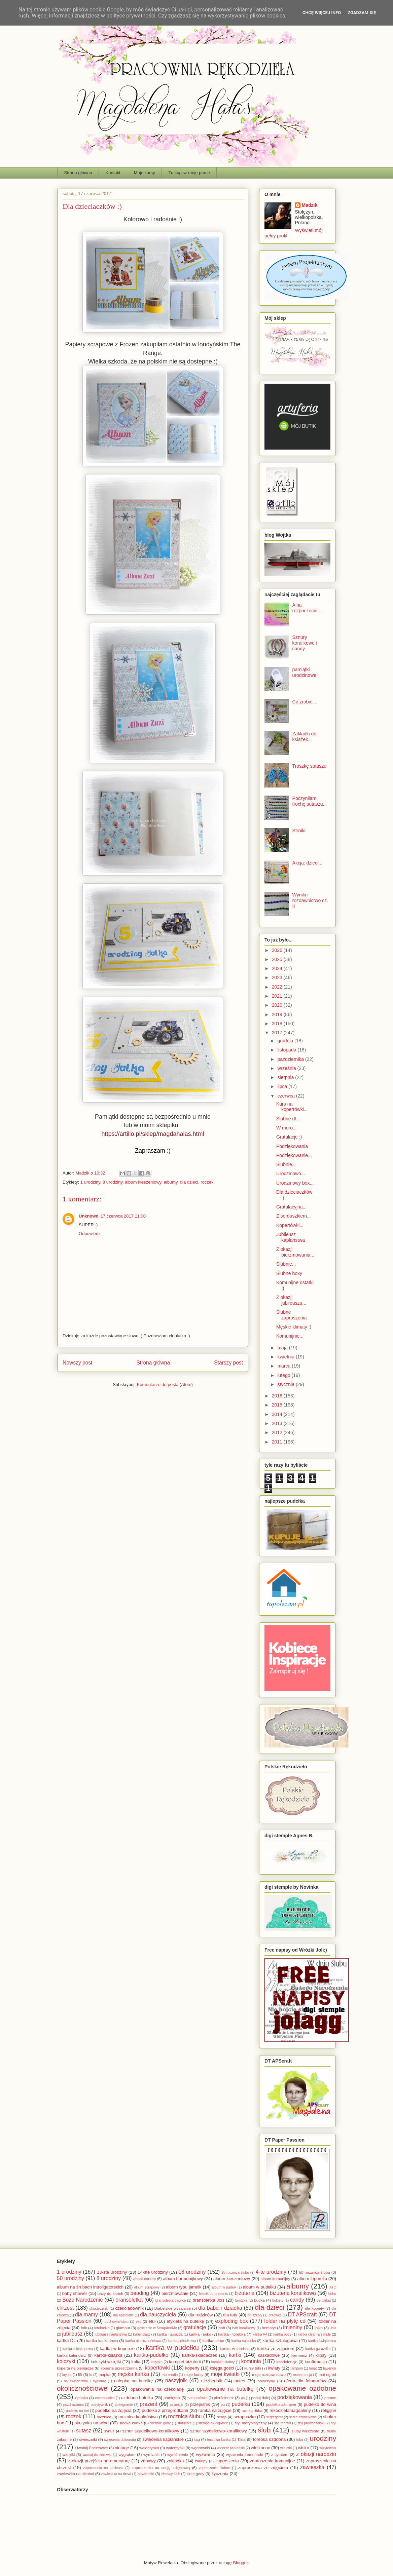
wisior (303, 2447)
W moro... (286, 1127)
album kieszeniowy (143, 1182)
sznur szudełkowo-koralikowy (150, 2430)
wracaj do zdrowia (97, 2455)
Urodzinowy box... (295, 1183)
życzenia (219, 2473)
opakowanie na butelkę (225, 2389)
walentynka (149, 2448)
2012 (278, 1432)
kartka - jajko (200, 2334)
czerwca (286, 1096)
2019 (278, 1014)
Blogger (240, 2562)
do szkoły (255, 2315)
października (291, 1059)
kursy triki (252, 2368)
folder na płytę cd (285, 2321)
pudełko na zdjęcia (113, 2410)
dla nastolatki (123, 2315)
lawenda (329, 2368)
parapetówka (197, 2398)
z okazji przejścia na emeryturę (99, 2460)
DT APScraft (302, 2314)
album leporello (312, 2278)
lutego (284, 1375)
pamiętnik (172, 2397)
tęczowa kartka (219, 2440)
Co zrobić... (304, 701)
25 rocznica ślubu (235, 2272)
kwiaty (274, 2368)
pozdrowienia (73, 2405)
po (243, 2398)
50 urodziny (70, 2278)
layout (67, 2375)
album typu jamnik (183, 2287)
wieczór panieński (231, 2448)
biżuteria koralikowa (293, 2293)
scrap (222, 2417)
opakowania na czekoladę (157, 2389)
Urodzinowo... (290, 1173)
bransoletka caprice (170, 2300)
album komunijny (275, 2278)
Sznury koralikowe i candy (304, 643)
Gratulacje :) (289, 1137)
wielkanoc (260, 2447)
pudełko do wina (320, 2404)
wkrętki (69, 2454)
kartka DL (66, 2340)
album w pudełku (259, 2287)
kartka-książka (108, 2355)
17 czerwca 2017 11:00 (123, 1216)
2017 (278, 1032)
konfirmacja (316, 2361)
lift (80, 2374)
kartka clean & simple (314, 2334)
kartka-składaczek (199, 2355)
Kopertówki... (289, 1225)
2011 (278, 1442)
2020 (278, 1005)
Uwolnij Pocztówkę (91, 2448)
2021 (278, 996)
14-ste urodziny (153, 2272)
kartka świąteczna (322, 2341)
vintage (122, 2447)
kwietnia (286, 1356)
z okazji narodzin (316, 2454)
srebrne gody (160, 2423)
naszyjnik (176, 2380)
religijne (328, 2410)
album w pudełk (224, 2287)
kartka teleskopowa (78, 2349)
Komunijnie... (289, 1336)
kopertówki (157, 2368)
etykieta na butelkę (185, 2321)
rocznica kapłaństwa (138, 2416)
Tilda (241, 2439)
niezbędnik (211, 2380)
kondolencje (286, 2361)
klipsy (321, 2355)
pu (223, 2405)
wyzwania (205, 2454)
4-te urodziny (271, 2272)
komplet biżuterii (185, 2361)
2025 (278, 959)
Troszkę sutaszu (309, 766)
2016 (278, 1395)
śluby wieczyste (305, 2431)
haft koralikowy (243, 2328)
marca (284, 1366)
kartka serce (213, 2340)
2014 (278, 1414)
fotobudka (102, 2328)
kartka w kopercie (117, 2348)
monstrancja (302, 2375)
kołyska (157, 2362)
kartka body (282, 2334)
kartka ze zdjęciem (275, 2348)
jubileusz (72, 2334)
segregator (274, 2417)
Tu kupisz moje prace (189, 172)
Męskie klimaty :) (293, 1327)
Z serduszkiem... (293, 1216)
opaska (81, 2397)
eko (138, 2321)
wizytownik (327, 2448)
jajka (319, 2327)
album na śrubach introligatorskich (90, 2287)
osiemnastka (104, 2398)
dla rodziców (200, 2314)
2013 (278, 1423)
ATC (332, 2287)
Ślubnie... (286, 1164)
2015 (278, 1405)
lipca (282, 1086)
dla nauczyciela (158, 2314)
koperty (192, 2368)
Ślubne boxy (289, 1273)
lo (91, 2375)
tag (197, 2439)
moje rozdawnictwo (269, 2374)
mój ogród (327, 2374)
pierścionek (224, 2397)
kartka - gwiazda (170, 2334)
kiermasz (299, 2355)
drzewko (275, 2315)
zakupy (201, 2461)
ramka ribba (252, 2410)
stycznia (286, 1384)
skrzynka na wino (92, 2422)
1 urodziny (90, 1182)
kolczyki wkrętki (106, 2361)
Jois (333, 2328)
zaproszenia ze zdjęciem (263, 2467)
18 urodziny (192, 2272)
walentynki (175, 2448)
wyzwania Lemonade (244, 2454)
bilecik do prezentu (213, 2294)
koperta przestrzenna (119, 2368)
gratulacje (194, 2327)
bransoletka (129, 2300)
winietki (286, 2448)
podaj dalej (260, 2397)
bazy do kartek (110, 2293)
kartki (235, 2355)
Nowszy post (77, 1363)
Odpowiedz (90, 1233)
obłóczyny (266, 2381)
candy (297, 2300)
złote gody (195, 2473)
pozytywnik (99, 2405)
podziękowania (294, 2397)
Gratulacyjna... (291, 1206)
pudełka (241, 2404)
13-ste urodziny (112, 2272)
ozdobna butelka (137, 2397)
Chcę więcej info (321, 12)
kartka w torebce (234, 2348)
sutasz (83, 2430)
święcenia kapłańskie (163, 2439)
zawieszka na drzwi (116, 2474)
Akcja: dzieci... (307, 863)
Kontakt (113, 172)
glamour (123, 2327)
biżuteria (244, 2293)
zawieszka (312, 2467)
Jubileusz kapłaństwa (290, 1237)
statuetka (184, 2423)
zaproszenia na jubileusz (103, 2468)
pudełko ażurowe (281, 2404)
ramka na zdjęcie (215, 2410)
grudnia (285, 1040)
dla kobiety (314, 2308)
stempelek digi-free (213, 2423)
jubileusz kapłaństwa (111, 2334)
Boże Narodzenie (82, 2300)
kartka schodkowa (182, 2341)
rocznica (104, 2417)
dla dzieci (189, 1182)
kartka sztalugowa (280, 2340)
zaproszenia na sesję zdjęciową (161, 2467)
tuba (299, 2440)
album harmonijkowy (183, 2278)
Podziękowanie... (294, 1155)
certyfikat (324, 2300)
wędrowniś (200, 2448)
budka (259, 2300)
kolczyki (66, 2361)
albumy (171, 1182)
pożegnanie (124, 2405)
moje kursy (194, 2374)
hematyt (269, 2327)
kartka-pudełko (151, 2355)
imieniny (292, 2327)
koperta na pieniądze (75, 2368)
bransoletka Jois (208, 2300)
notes (240, 2380)
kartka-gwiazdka (317, 2349)
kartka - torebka (231, 2334)
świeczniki (88, 2439)
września (287, 1068)
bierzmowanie (175, 2293)
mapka (104, 2374)
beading (140, 2293)
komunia (251, 2361)
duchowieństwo (117, 2321)
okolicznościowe (82, 2388)
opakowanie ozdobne (302, 2388)
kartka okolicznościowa (143, 2341)
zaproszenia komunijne (272, 2460)
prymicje (176, 2405)
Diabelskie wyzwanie (172, 2308)
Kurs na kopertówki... (292, 1106)
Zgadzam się (362, 12)
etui (151, 2321)
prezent (148, 2404)
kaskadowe (269, 2355)
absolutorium (144, 2278)
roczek (207, 1182)
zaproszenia (227, 2460)
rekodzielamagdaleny (290, 2410)
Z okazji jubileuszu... (291, 1300)
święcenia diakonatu (120, 2440)
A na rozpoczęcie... (306, 607)
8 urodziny (112, 1182)
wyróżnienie (177, 2454)
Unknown (89, 1216)
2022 (278, 987)
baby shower (74, 2293)
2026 (278, 950)
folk (84, 2327)
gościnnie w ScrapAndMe (157, 2328)
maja (283, 1347)
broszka (241, 2300)
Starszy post (228, 1363)
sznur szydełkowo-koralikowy (218, 2430)
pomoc (330, 2397)
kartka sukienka (243, 2341)
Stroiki (299, 830)
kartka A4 (259, 2334)
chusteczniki (99, 2308)
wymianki (151, 2454)
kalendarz (141, 2334)
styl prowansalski (310, 2423)
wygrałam (126, 2454)
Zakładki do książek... (304, 736)
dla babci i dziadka (220, 2308)
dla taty (230, 2314)
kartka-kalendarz (71, 2355)
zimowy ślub (170, 2474)
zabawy (148, 2460)
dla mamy (86, 2314)
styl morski (282, 2423)
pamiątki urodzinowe (304, 672)
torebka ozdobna (269, 2439)
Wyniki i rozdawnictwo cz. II (310, 900)
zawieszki (145, 2473)
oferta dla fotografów (305, 2380)
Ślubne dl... (288, 1118)
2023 (278, 977)
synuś (109, 2431)
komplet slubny (223, 2362)
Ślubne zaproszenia (291, 1314)
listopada (287, 1049)
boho (332, 2294)
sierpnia (286, 1077)
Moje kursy (144, 172)
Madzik (310, 205)
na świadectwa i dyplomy (85, 2381)
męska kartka (133, 2374)
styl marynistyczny (250, 2423)
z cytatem (279, 2454)
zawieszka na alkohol (75, 2473)
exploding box (231, 2321)
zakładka (175, 2460)
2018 (278, 1023)
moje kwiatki (225, 2374)
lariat (313, 2368)
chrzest (65, 2308)
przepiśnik (200, 2404)
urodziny (323, 2438)
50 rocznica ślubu (314, 2272)
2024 (278, 968)
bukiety (277, 2300)
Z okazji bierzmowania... (295, 1252)
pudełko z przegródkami (165, 2410)
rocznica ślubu (185, 2416)
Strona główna (78, 172)
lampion (297, 2368)
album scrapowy (146, 2287)
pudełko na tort (77, 2411)
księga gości (222, 2368)
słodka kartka (131, 2423)
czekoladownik (129, 2308)
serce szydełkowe (303, 2417)
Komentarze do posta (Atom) (165, 1384)
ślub (264, 2430)
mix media (170, 2375)
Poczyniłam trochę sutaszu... (309, 801)
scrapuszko (245, 2416)
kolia (136, 2361)
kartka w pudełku (172, 2347)
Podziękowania (292, 1146)
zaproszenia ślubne (214, 2468)
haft (221, 2327)
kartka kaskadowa (102, 2340)
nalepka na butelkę (133, 2380)
